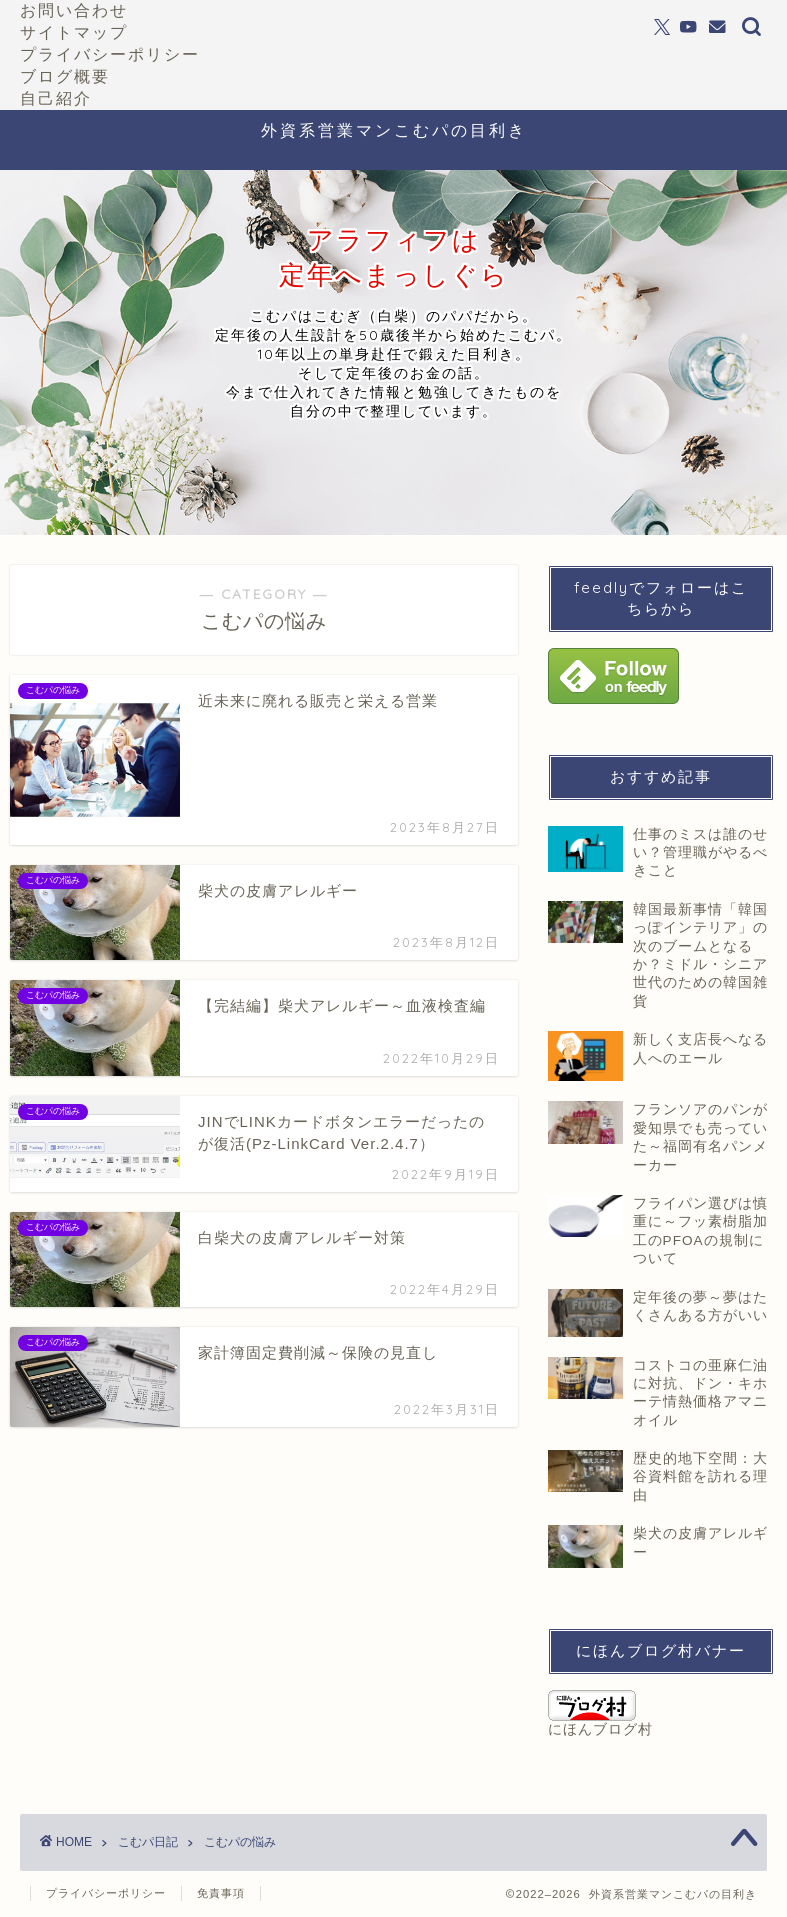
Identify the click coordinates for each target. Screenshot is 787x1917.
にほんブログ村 (600, 1713)
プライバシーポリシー (110, 54)
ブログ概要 (65, 76)
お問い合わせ (74, 10)
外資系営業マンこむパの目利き (394, 130)
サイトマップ (74, 32)
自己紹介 (56, 98)
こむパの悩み (240, 1842)
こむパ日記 (148, 1842)
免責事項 (221, 1893)
